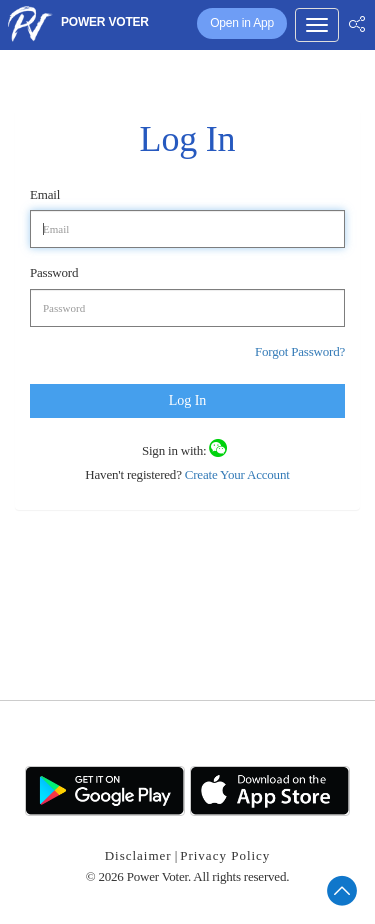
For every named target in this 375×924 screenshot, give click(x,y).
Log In (188, 400)
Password (54, 272)
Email (45, 194)
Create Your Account (236, 474)
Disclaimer (138, 855)
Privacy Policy (225, 855)
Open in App (242, 23)
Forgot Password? (300, 351)
